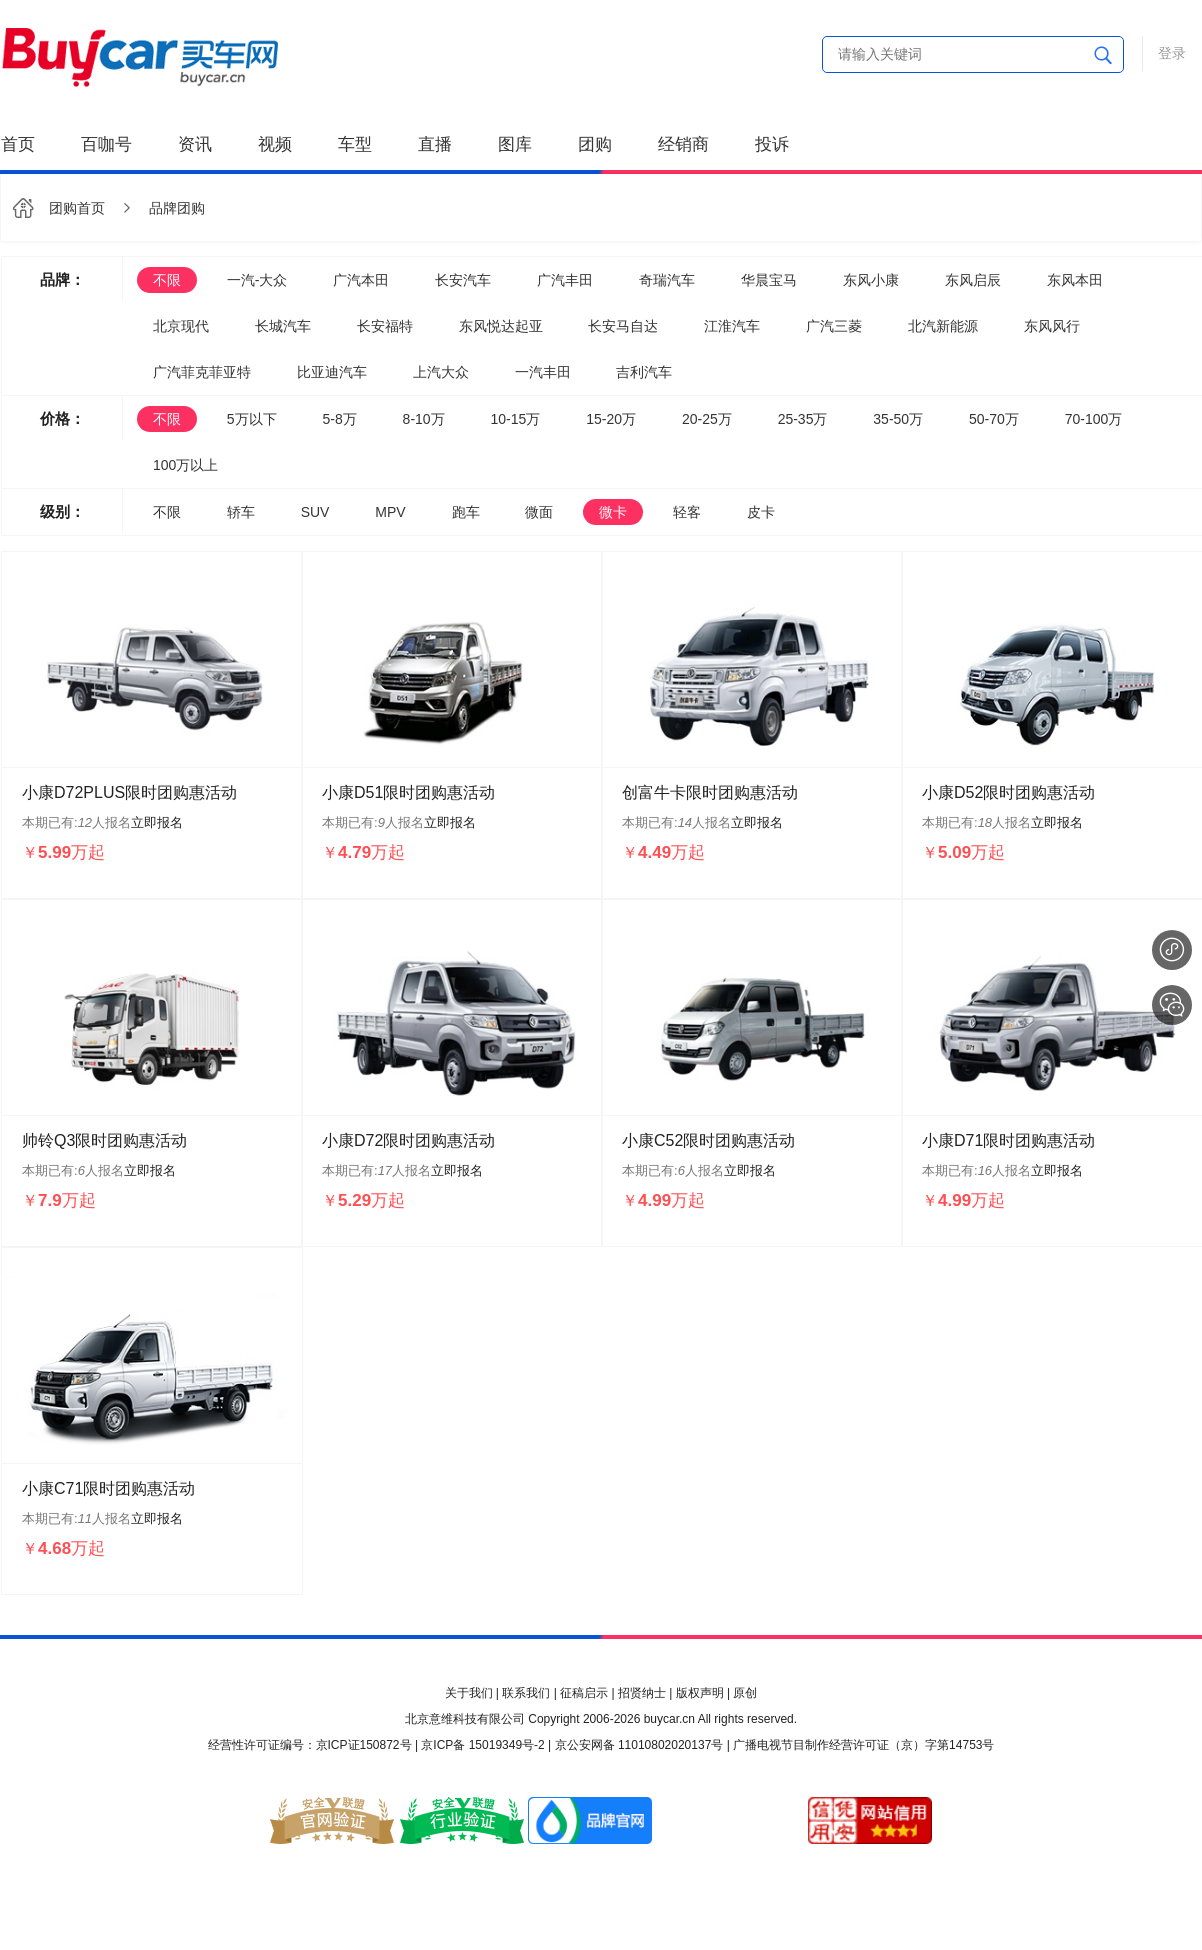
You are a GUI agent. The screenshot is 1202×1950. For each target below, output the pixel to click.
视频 (275, 144)
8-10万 (424, 419)
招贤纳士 (642, 1693)
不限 (167, 280)
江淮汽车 (732, 326)
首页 (18, 144)
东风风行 (1052, 326)
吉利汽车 (644, 372)
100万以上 (185, 465)
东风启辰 (973, 280)
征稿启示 (584, 1693)
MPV (390, 512)
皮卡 (761, 512)
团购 (595, 144)
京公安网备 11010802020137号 (639, 1745)
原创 (745, 1693)
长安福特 (385, 326)
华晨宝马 (769, 280)
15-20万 (611, 419)
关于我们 (469, 1693)
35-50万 (898, 419)
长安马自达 (623, 326)
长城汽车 (283, 326)
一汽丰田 (543, 372)
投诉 (772, 144)
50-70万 (994, 419)
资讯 (195, 144)
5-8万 (339, 419)
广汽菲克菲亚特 (202, 372)
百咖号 (106, 144)
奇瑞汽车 (667, 280)
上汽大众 (441, 372)
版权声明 (700, 1693)
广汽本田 (361, 280)
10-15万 (516, 419)
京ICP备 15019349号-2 (482, 1745)
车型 (355, 144)
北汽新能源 (943, 326)
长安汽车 (463, 280)
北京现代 (181, 326)
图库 (515, 144)
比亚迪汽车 (332, 372)
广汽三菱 (834, 326)
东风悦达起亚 (501, 326)
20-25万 (707, 419)
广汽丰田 (565, 280)
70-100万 (1094, 419)
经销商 (683, 144)
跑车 (466, 512)
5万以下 (252, 419)
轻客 (687, 512)
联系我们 (526, 1693)
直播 (435, 144)
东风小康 (871, 280)
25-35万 (803, 419)
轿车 (241, 512)
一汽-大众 (257, 280)
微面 (539, 512)
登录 (1172, 53)
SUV (315, 512)
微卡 (613, 512)
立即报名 (157, 822)
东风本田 (1075, 280)
